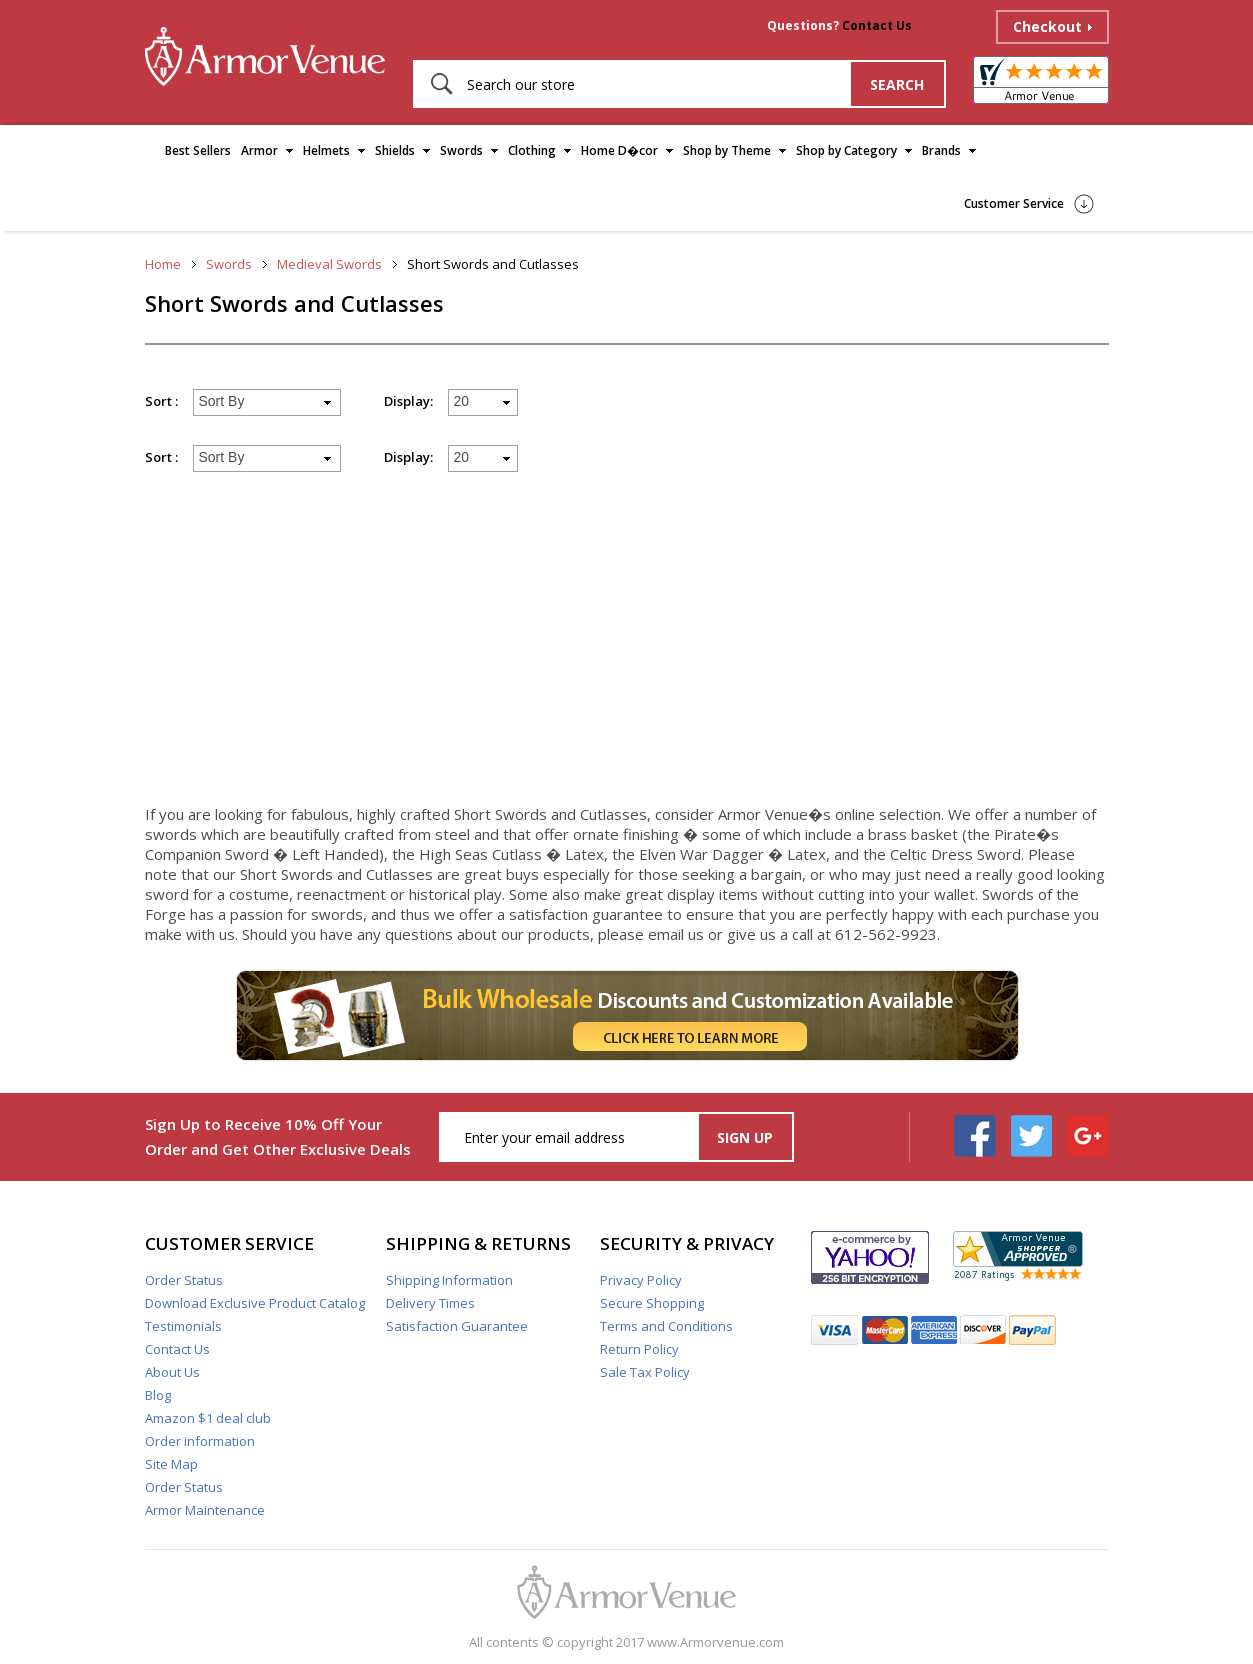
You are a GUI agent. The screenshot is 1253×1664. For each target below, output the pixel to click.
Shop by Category (846, 150)
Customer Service (1014, 203)
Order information (200, 1441)
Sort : (161, 401)
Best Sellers (198, 150)
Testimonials (183, 1326)
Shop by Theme (727, 150)
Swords (461, 150)
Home (163, 264)
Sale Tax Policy (645, 1372)
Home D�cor (619, 150)
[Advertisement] (627, 647)
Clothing (532, 150)
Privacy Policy (641, 1280)
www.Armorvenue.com (715, 1642)
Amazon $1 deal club (208, 1418)
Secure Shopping (652, 1303)
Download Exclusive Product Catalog (255, 1303)
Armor (259, 150)
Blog (158, 1395)
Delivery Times (430, 1303)
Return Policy (639, 1349)
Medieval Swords (329, 264)
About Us (172, 1372)
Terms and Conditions (666, 1326)
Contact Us (877, 25)
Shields (395, 150)
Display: (408, 401)
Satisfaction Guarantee (457, 1326)
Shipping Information (449, 1280)
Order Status (184, 1280)
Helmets (326, 150)
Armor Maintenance (205, 1510)
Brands (941, 150)
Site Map (171, 1464)
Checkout (1047, 26)
